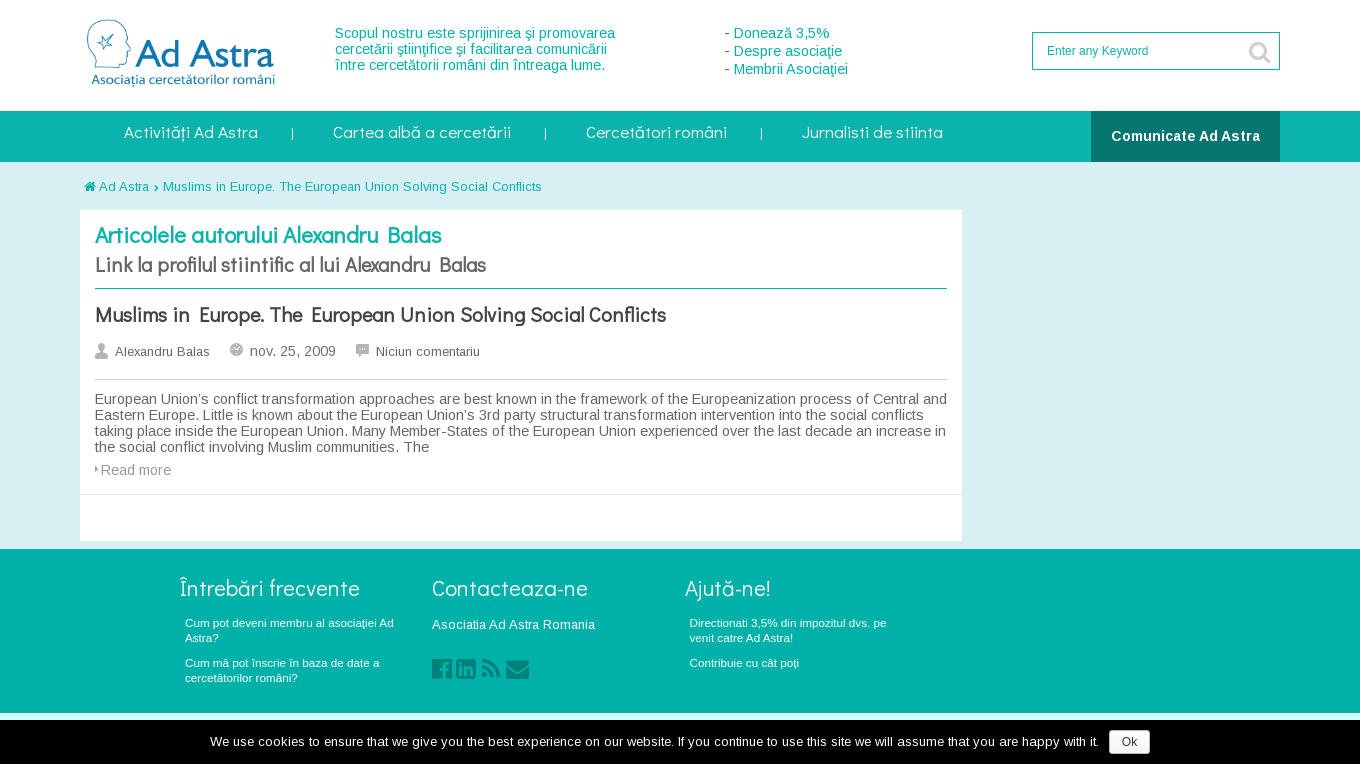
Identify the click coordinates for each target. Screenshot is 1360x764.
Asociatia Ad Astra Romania (513, 624)
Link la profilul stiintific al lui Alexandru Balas (290, 264)
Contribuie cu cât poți (745, 662)
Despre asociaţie (788, 51)
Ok (1129, 742)
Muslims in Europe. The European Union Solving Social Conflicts (352, 186)
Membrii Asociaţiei (791, 69)
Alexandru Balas (162, 351)
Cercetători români (656, 133)
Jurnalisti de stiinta (872, 133)
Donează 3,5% (782, 33)
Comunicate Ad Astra (1185, 136)
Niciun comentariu (428, 351)
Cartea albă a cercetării (422, 133)
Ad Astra (116, 186)
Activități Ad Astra (191, 133)
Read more (136, 470)
